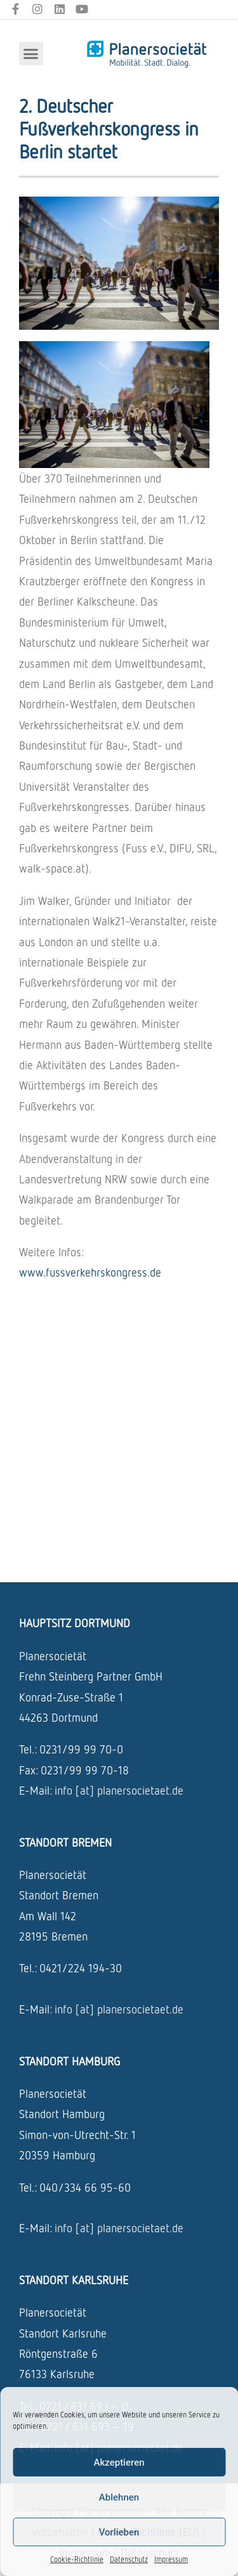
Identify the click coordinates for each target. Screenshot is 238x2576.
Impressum (171, 2559)
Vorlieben (119, 2532)
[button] (31, 54)
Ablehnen (119, 2497)
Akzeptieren (118, 2462)
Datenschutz (129, 2559)
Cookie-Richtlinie (76, 2559)
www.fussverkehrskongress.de (90, 1272)
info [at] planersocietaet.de (119, 1790)
